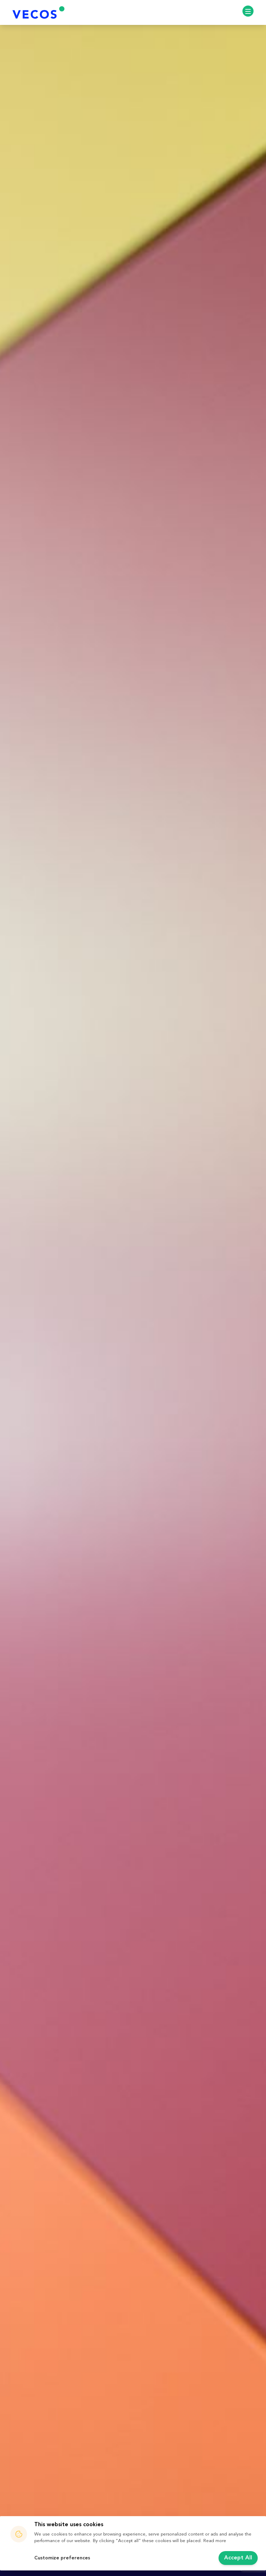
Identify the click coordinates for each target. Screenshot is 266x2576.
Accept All (238, 2558)
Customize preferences (62, 2558)
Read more (214, 2541)
